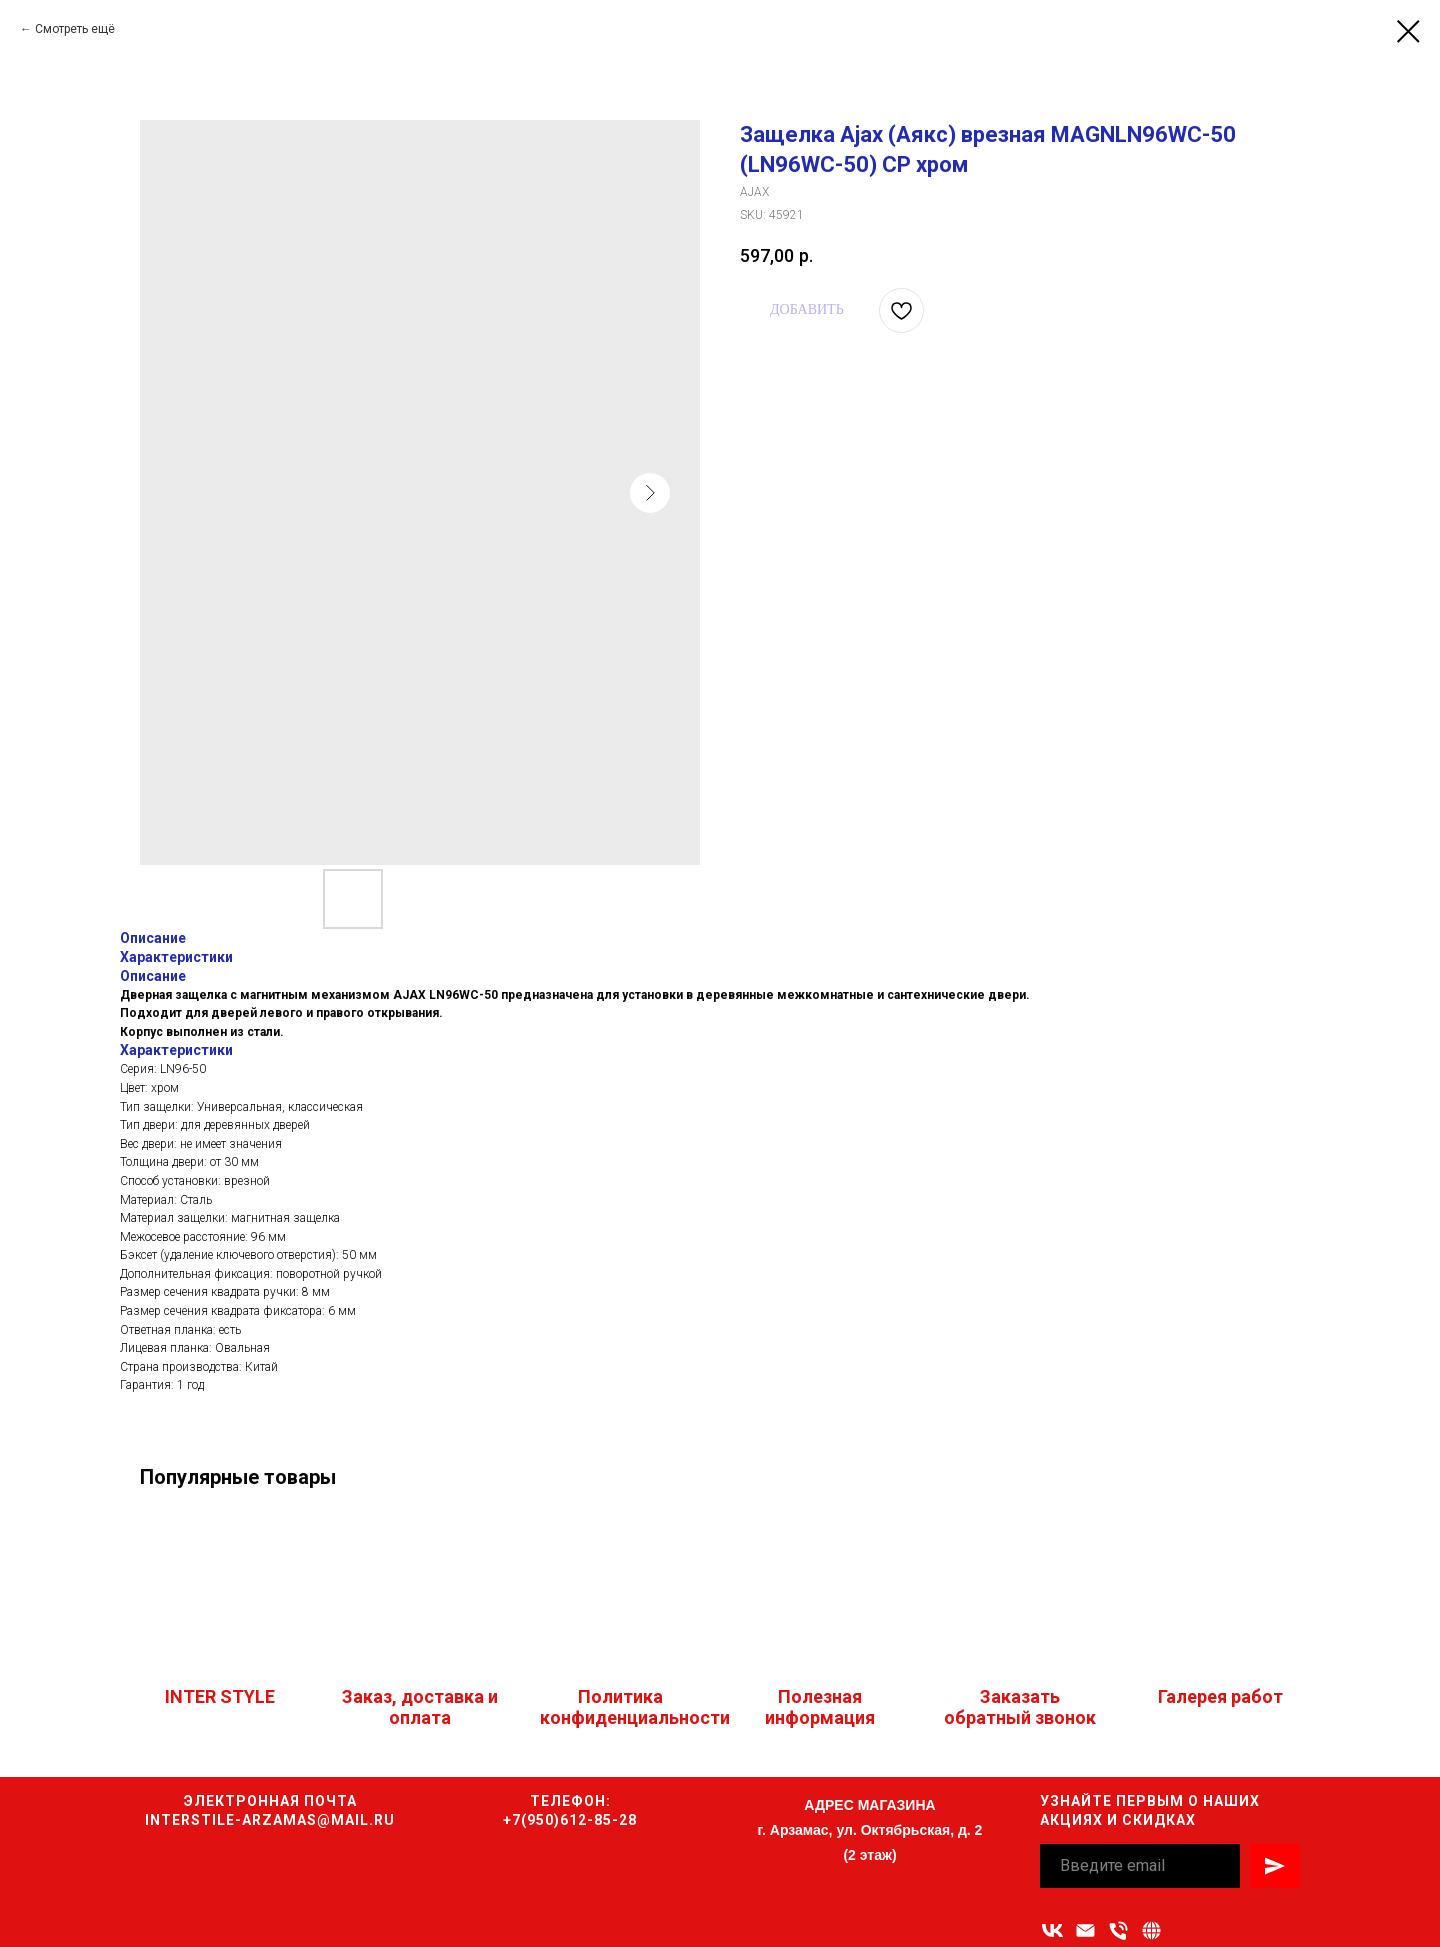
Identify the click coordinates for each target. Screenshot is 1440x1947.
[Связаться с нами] (1151, 1930)
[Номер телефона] (1118, 1930)
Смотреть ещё (75, 29)
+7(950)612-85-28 (570, 1820)
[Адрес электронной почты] (1085, 1930)
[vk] (1052, 1930)
